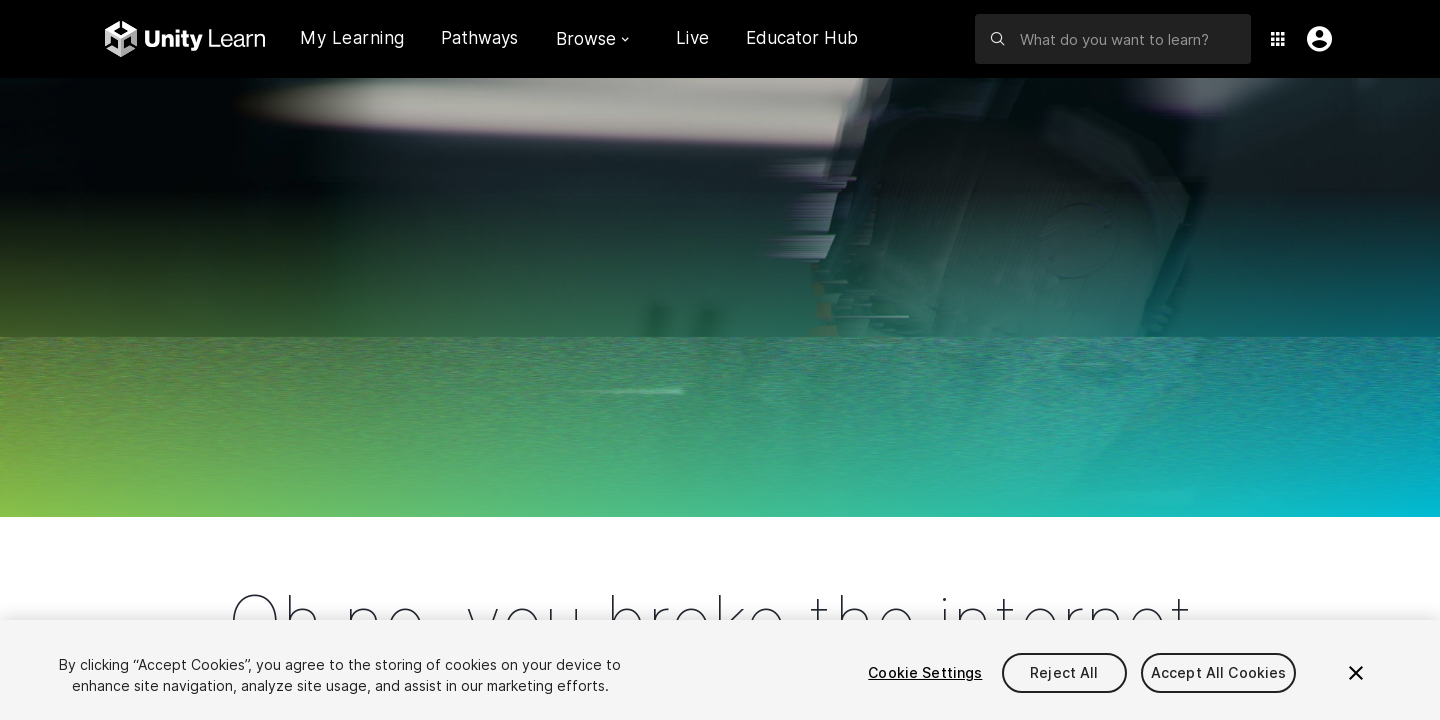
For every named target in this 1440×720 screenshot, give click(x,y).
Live (693, 38)
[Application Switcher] (1278, 39)
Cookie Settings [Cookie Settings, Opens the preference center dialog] (925, 672)
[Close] (1356, 673)
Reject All (1064, 672)
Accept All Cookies (1219, 672)
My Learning (352, 38)
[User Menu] (1315, 39)
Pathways (479, 38)
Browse (592, 39)
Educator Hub (802, 38)
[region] (720, 670)
